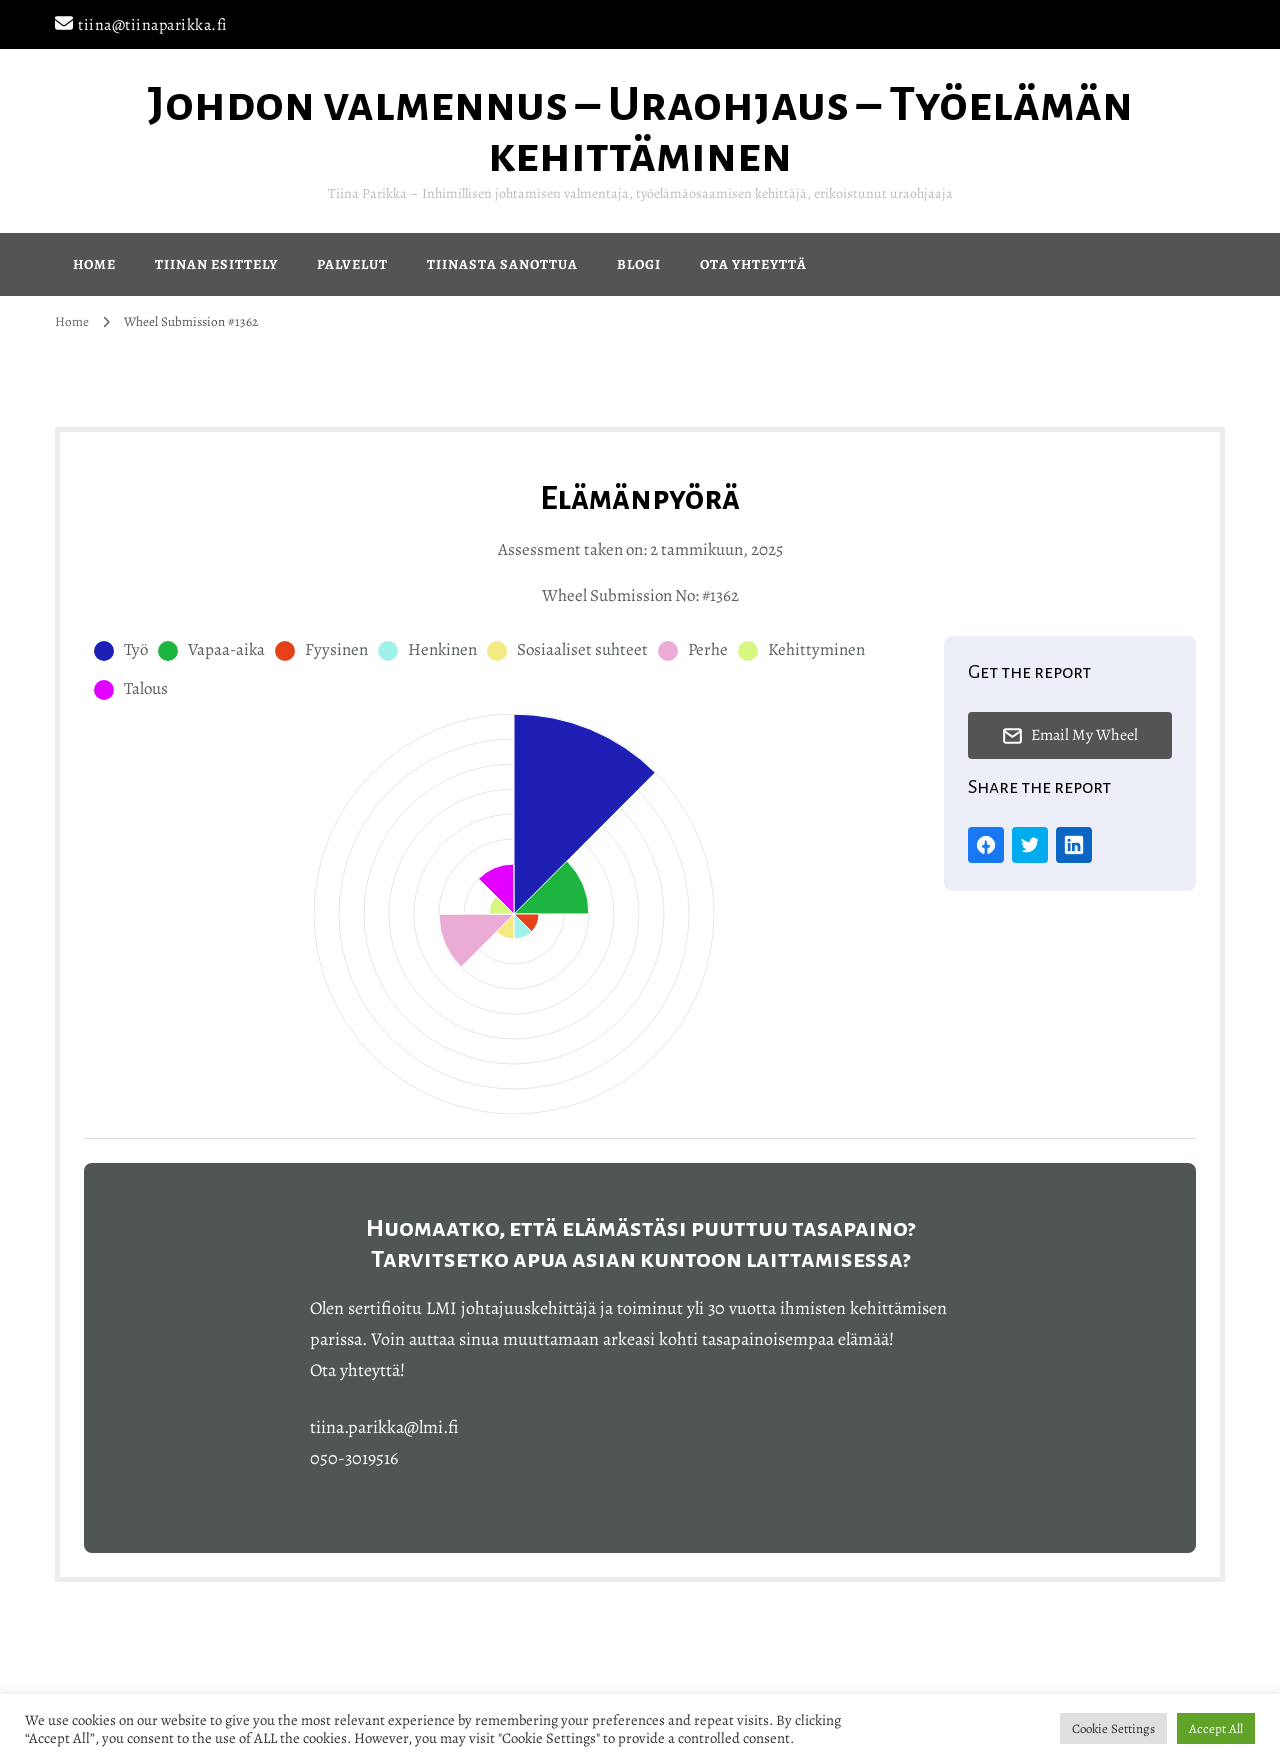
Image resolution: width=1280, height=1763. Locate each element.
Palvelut (352, 264)
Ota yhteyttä (753, 264)
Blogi (639, 264)
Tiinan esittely (216, 264)
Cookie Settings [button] (1113, 1728)
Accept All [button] (1216, 1728)
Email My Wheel (1070, 735)
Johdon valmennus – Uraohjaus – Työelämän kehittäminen (640, 130)
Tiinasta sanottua (502, 264)
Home (94, 264)
